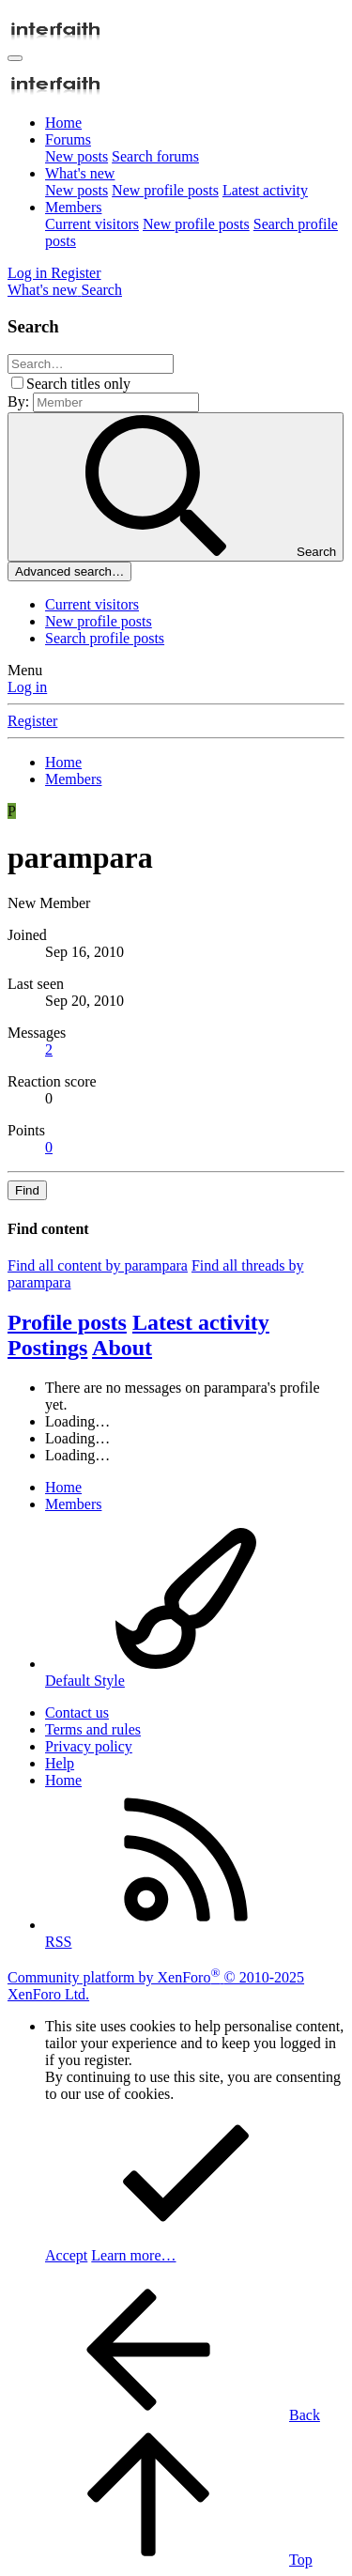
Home (63, 123)
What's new (80, 173)
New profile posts (165, 190)
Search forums (155, 156)
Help (59, 1763)
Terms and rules (93, 1729)
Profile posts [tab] (67, 1322)
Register (32, 721)
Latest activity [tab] (200, 1322)
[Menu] (15, 58)
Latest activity (265, 190)
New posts (76, 156)
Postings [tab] (47, 1347)
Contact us (77, 1712)
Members (73, 207)
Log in (27, 687)
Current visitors (92, 224)
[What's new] (44, 290)
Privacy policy (88, 1746)
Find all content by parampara (98, 1265)
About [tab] (122, 1347)
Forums (68, 139)
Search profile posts (104, 638)
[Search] (101, 290)
